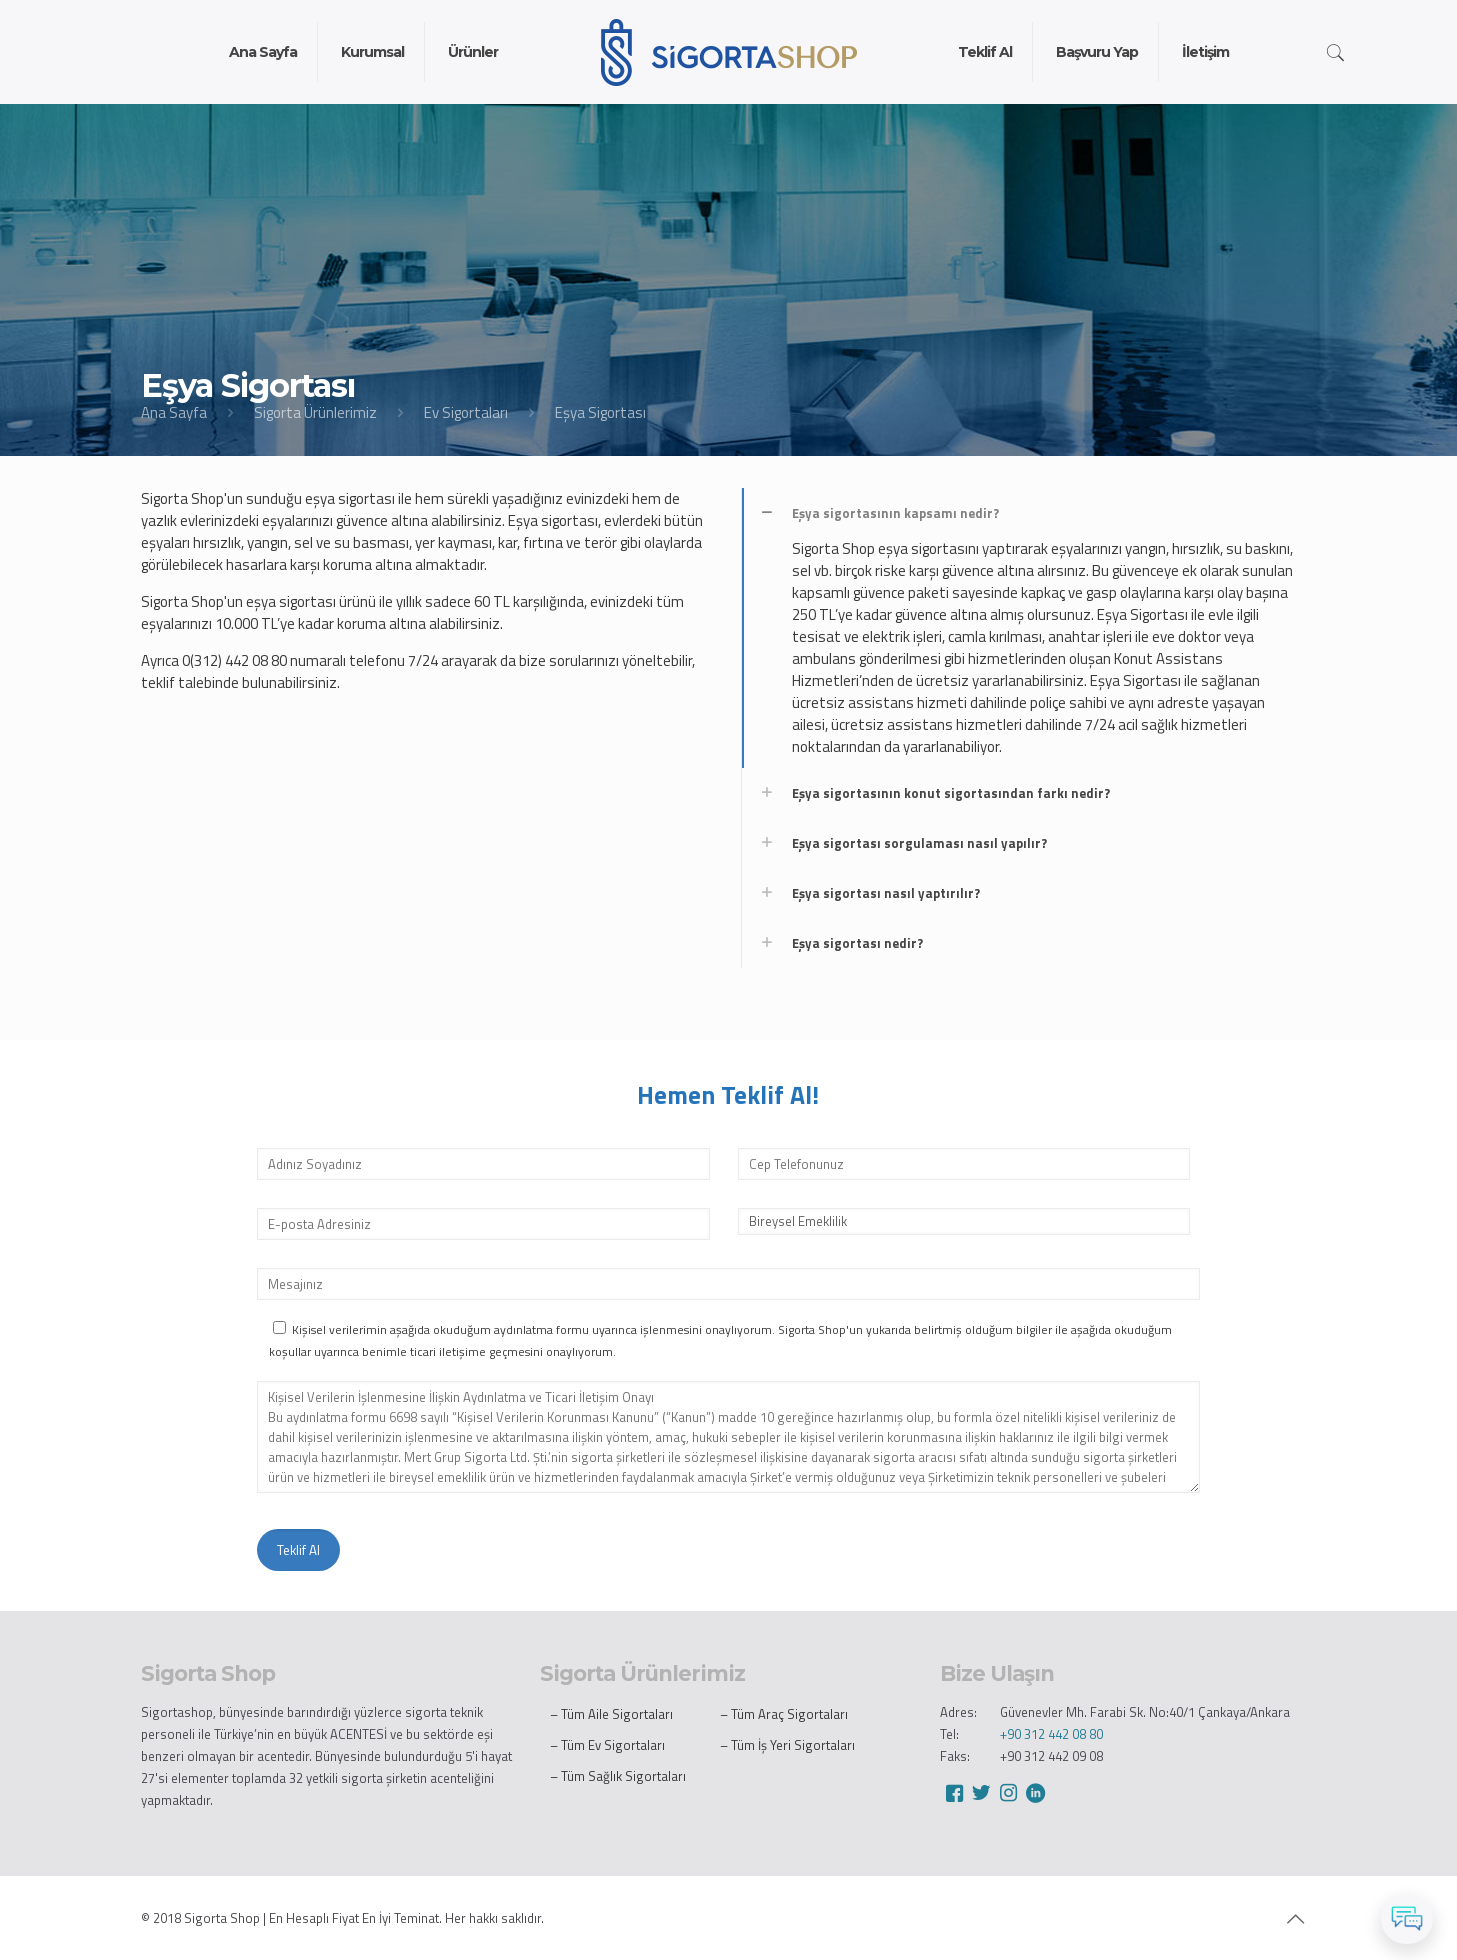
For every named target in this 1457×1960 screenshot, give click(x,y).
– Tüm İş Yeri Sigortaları (787, 1745)
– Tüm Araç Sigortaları (784, 1714)
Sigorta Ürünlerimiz (315, 412)
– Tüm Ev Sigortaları (607, 1745)
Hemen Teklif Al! (728, 1095)
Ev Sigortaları (466, 412)
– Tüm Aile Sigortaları (611, 1714)
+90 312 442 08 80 (1051, 1734)
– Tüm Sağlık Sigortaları (618, 1776)
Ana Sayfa (174, 412)
